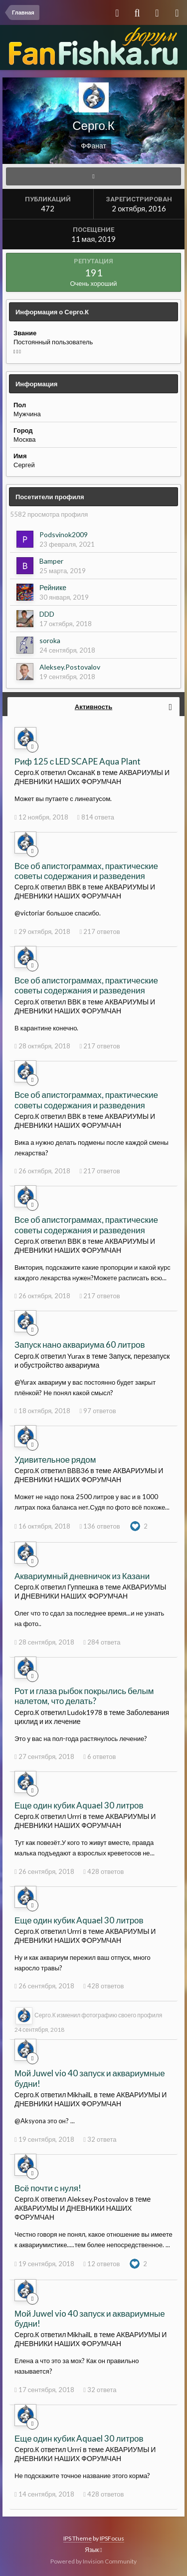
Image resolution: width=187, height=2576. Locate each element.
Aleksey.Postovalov (69, 667)
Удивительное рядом (55, 1459)
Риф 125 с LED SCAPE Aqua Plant (77, 761)
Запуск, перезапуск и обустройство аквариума (92, 1360)
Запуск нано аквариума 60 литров (79, 1344)
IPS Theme (77, 2538)
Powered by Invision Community (93, 2561)
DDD (46, 614)
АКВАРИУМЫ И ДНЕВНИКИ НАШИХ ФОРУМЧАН (92, 777)
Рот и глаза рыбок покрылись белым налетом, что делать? (84, 1696)
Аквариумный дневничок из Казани (82, 1576)
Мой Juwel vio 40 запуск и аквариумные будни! (89, 2078)
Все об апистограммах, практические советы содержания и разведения (86, 870)
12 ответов (101, 2264)
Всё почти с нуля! (47, 2188)
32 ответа (99, 2139)
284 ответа (101, 1642)
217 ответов (99, 931)
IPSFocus (112, 2538)
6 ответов (99, 1756)
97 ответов (97, 1411)
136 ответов (99, 1526)
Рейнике (52, 587)
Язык (93, 2550)
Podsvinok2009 (63, 534)
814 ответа (95, 817)
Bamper (51, 561)
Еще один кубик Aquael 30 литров (79, 1805)
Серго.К (45, 2015)
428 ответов (103, 1871)
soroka (49, 640)
